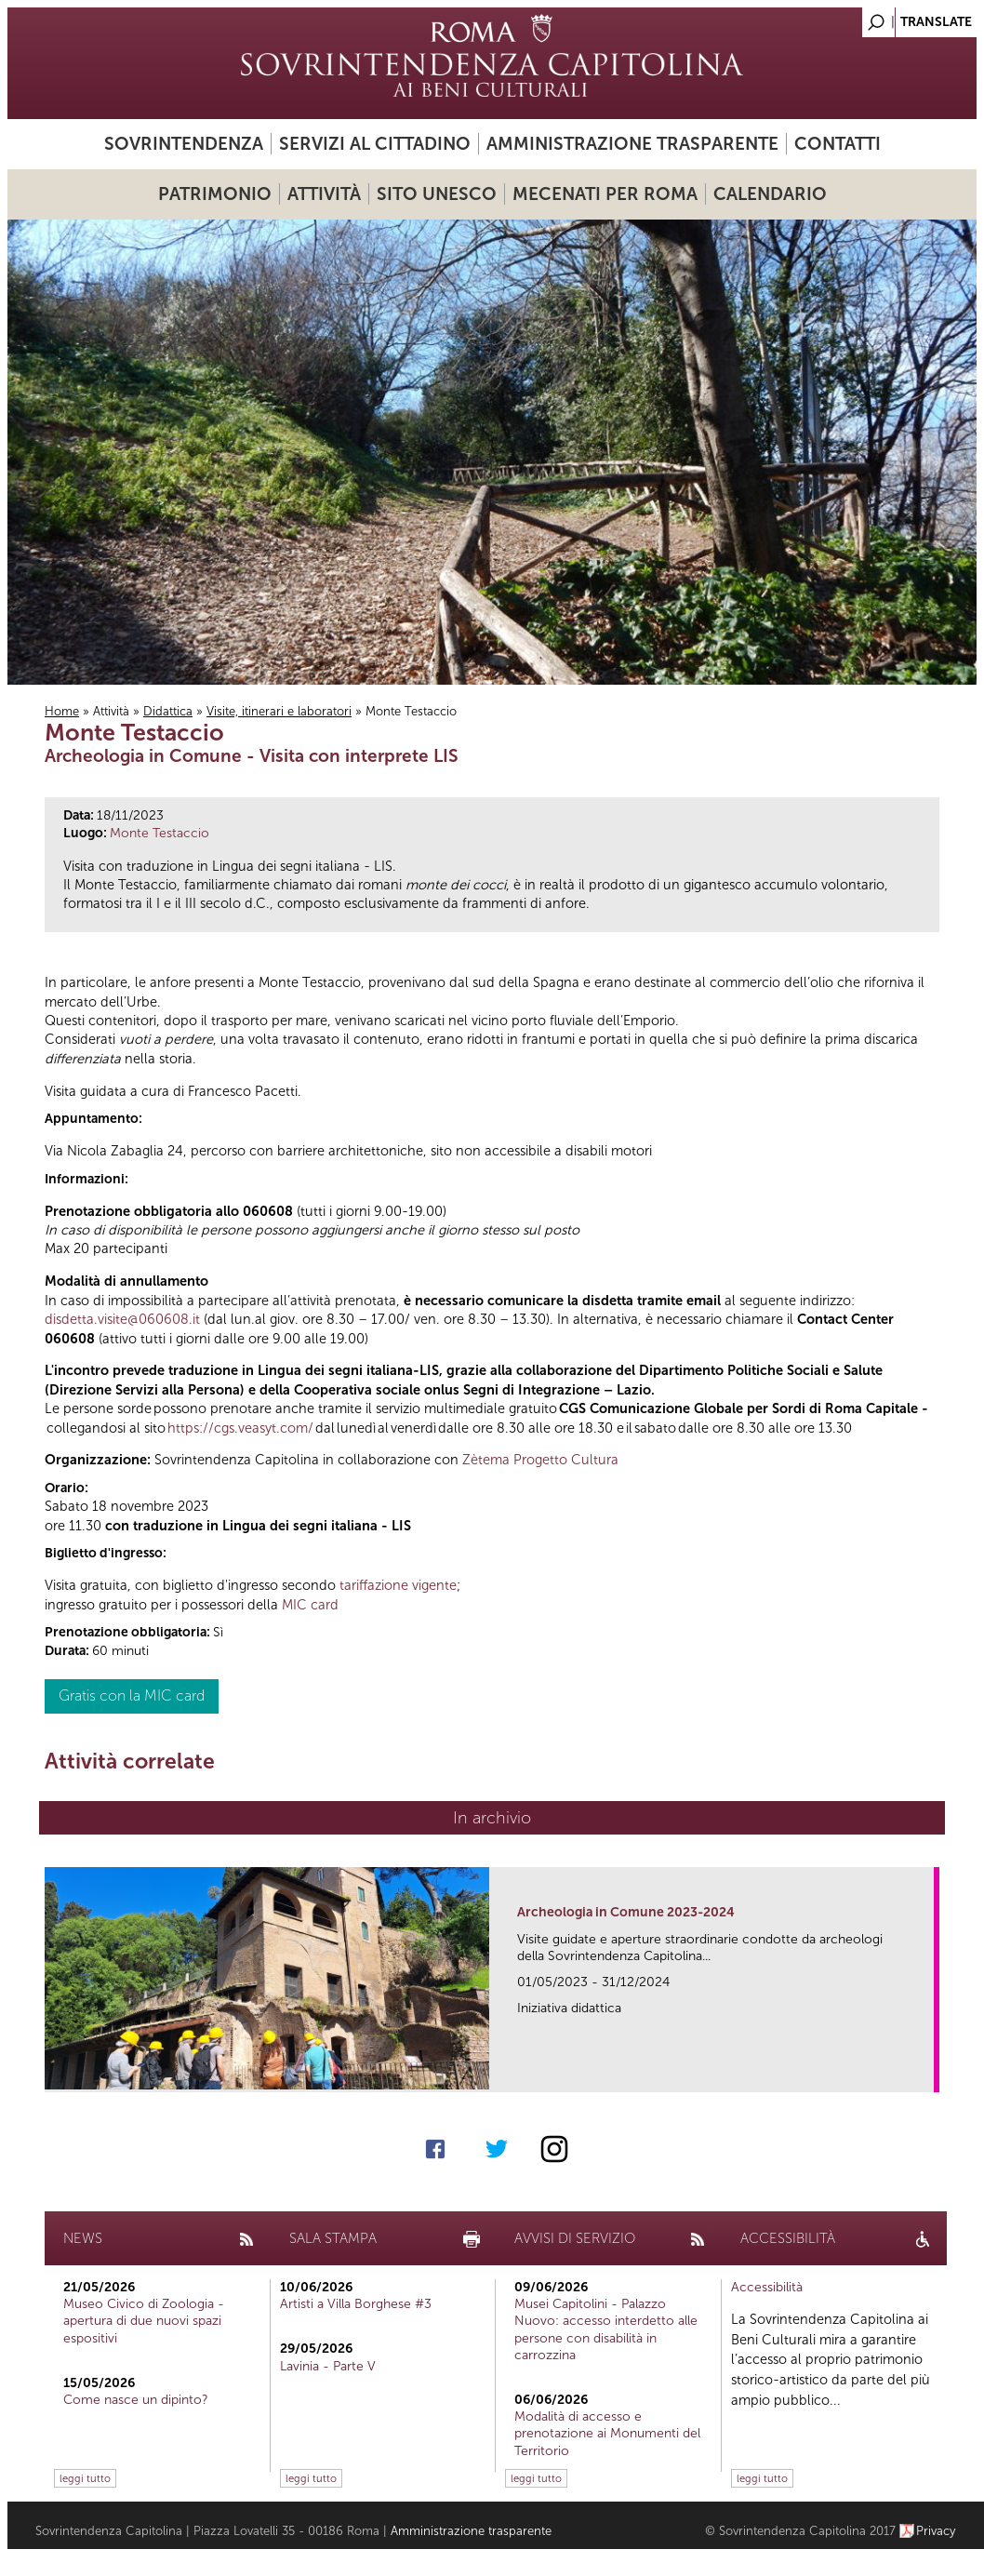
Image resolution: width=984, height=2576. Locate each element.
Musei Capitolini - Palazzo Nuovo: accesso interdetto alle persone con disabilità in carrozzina (606, 2329)
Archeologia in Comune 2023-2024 (626, 1912)
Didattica (168, 711)
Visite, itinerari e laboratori (279, 711)
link (926, 2072)
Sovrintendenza (183, 143)
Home (62, 711)
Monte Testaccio (159, 833)
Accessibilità (767, 2287)
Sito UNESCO (437, 194)
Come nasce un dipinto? (135, 2400)
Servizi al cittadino (375, 143)
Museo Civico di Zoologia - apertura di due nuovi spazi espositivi (143, 2320)
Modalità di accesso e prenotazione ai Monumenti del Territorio (607, 2433)
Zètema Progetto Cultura (540, 1459)
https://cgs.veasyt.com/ (240, 1428)
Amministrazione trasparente (632, 143)
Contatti (837, 143)
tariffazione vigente (398, 1585)
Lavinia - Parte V (328, 2366)
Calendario (770, 194)
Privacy (936, 2531)
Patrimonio (215, 194)
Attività (324, 194)
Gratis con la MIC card (132, 1695)
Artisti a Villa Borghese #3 (356, 2304)
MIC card (310, 1604)
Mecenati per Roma (605, 194)
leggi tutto (85, 2478)
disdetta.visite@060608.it (122, 1319)
